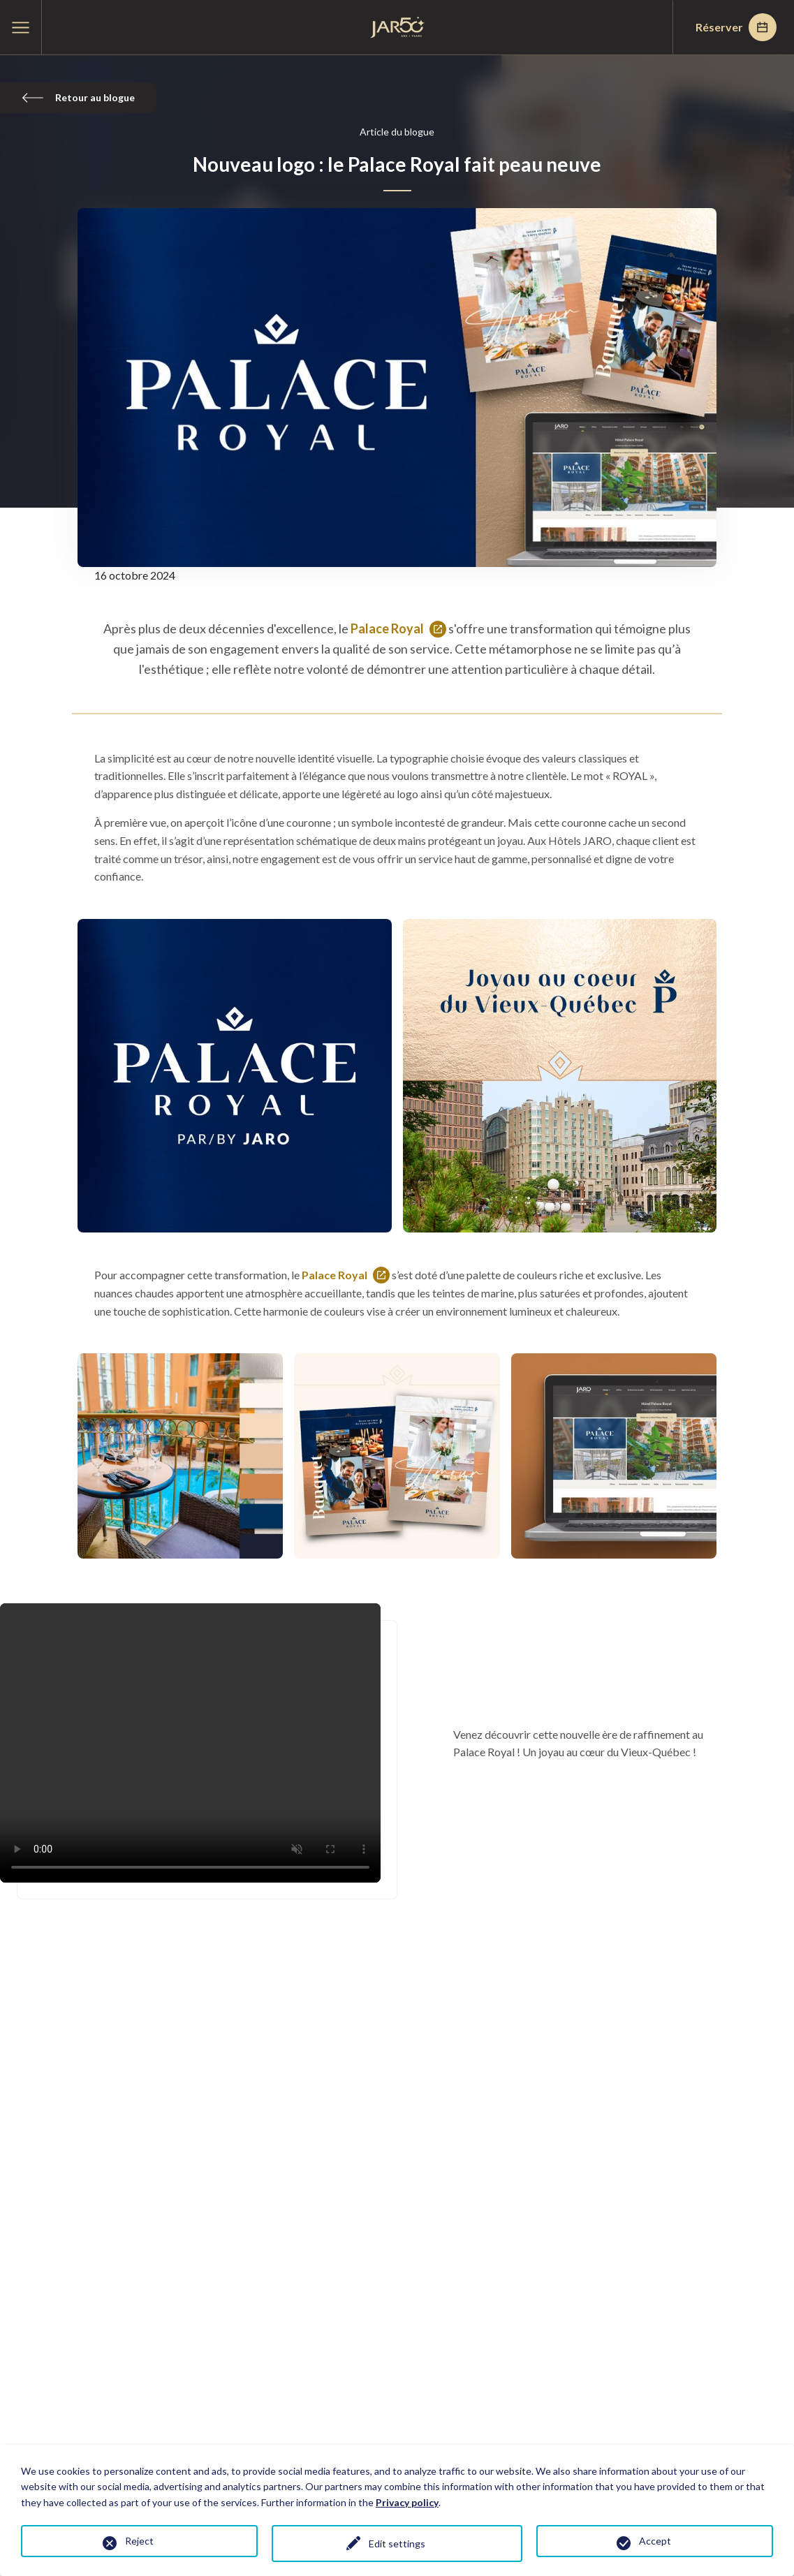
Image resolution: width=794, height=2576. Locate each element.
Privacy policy (407, 2502)
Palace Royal (398, 630)
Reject (139, 2541)
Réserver (736, 27)
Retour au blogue (78, 97)
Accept (655, 2541)
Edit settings (397, 2543)
